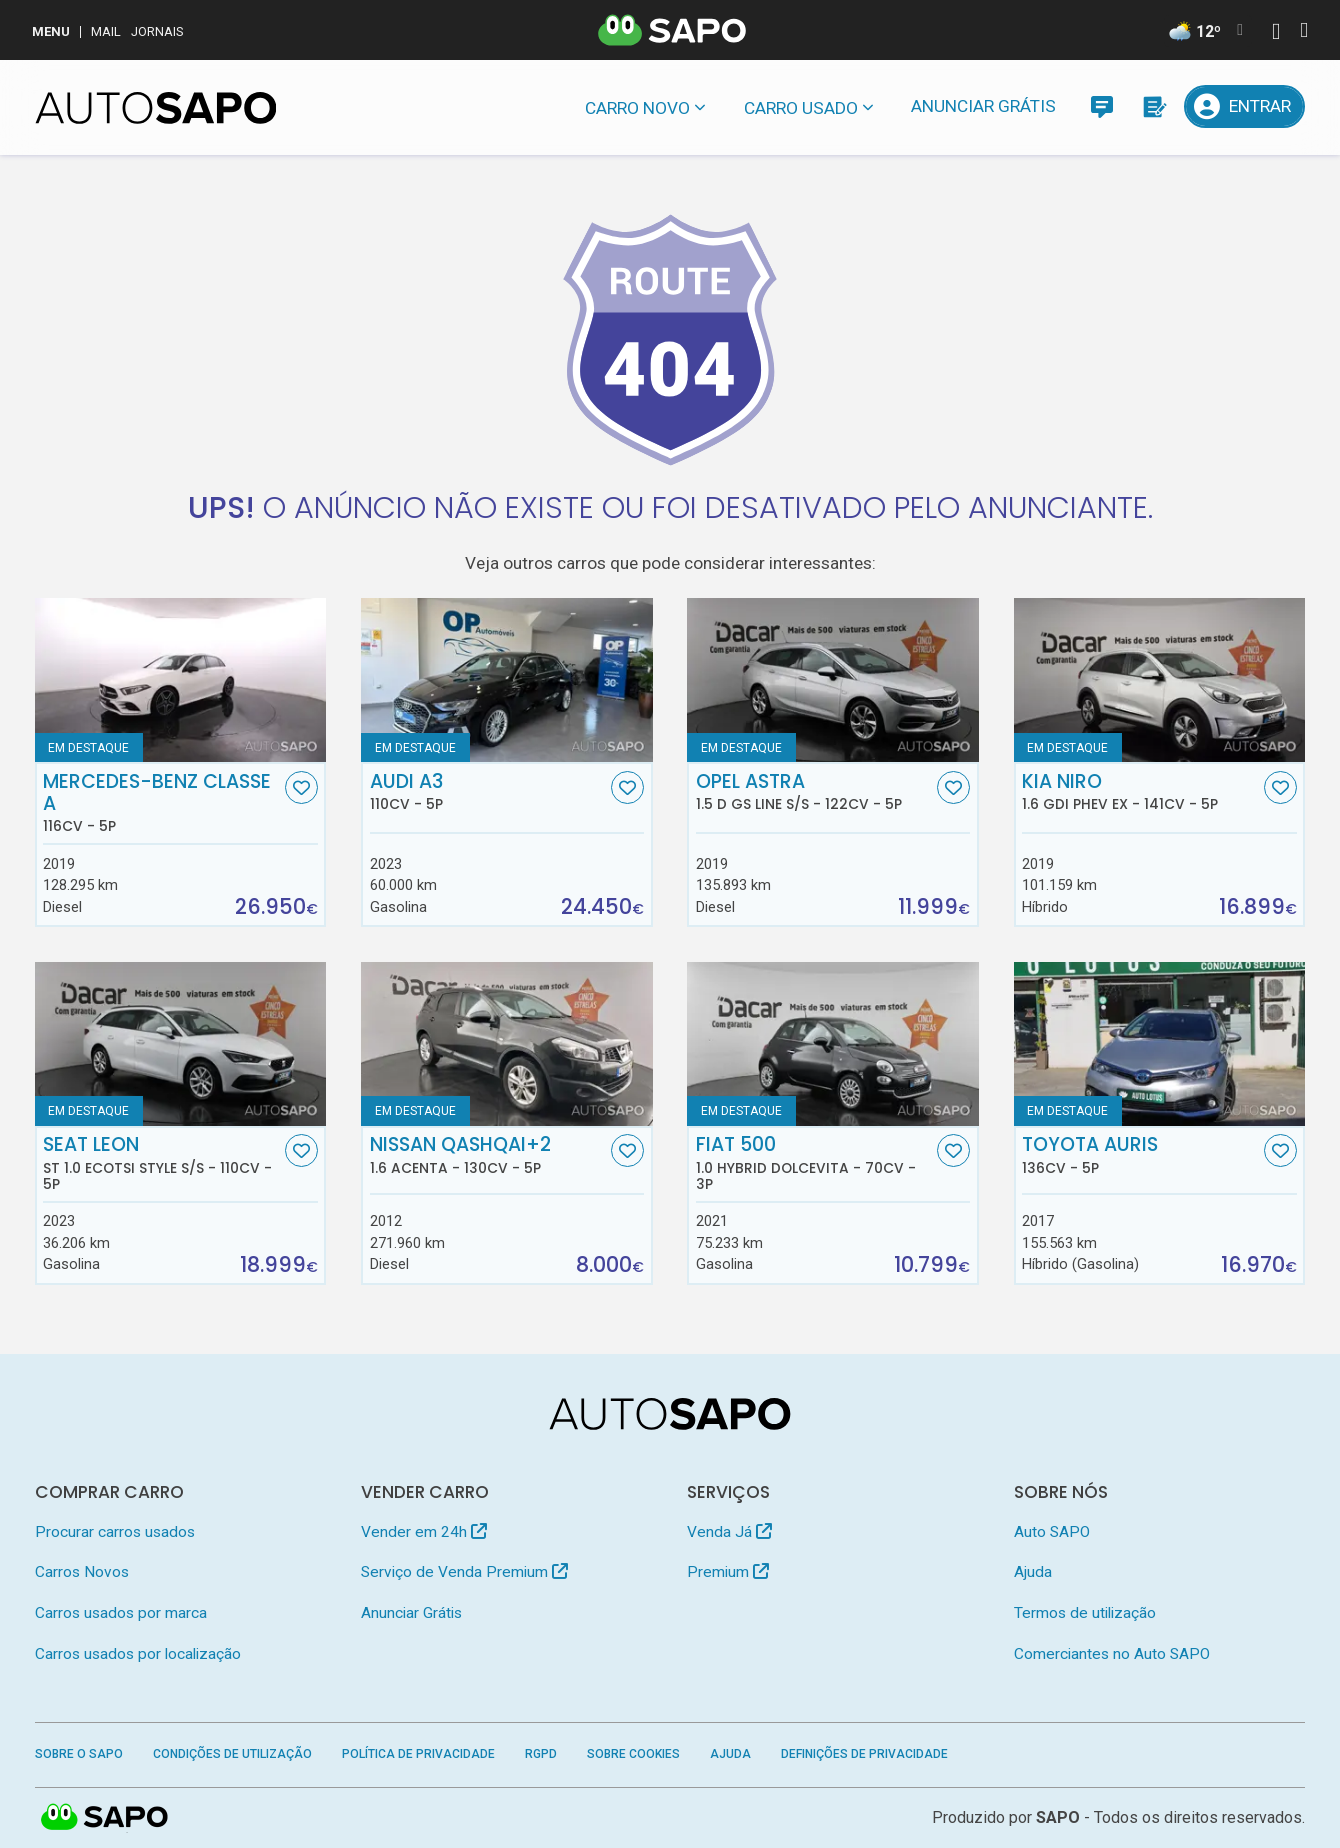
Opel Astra (814, 792)
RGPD (541, 1754)
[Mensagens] (1101, 106)
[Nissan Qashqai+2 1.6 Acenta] (507, 1044)
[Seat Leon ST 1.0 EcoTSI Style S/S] (181, 1044)
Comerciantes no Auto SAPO (1112, 1654)
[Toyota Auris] (1160, 1044)
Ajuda (1033, 1572)
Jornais (157, 31)
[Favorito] (301, 787)
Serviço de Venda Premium (464, 1572)
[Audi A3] (507, 680)
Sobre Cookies (633, 1754)
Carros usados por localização (138, 1654)
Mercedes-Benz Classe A (161, 803)
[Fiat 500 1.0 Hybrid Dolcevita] (833, 1044)
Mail (106, 31)
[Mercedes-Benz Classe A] (181, 680)
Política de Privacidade (418, 1754)
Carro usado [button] (801, 108)
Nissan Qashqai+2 (488, 1155)
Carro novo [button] (637, 108)
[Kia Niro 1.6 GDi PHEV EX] (1160, 680)
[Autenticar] (1276, 33)
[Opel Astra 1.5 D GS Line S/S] (833, 680)
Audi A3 (488, 792)
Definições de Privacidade (864, 1754)
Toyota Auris (1140, 1155)
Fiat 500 (814, 1163)
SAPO (105, 1818)
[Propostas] (1153, 106)
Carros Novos (82, 1572)
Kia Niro (1140, 792)
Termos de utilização (1085, 1613)
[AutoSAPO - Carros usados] (156, 108)
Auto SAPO (1052, 1532)
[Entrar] (1245, 106)
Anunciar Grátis (983, 106)
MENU (51, 31)
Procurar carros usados (115, 1532)
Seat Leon (161, 1163)
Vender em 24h (424, 1532)
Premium (728, 1572)
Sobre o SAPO (79, 1754)
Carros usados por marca (121, 1613)
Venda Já (729, 1532)
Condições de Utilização (232, 1754)
